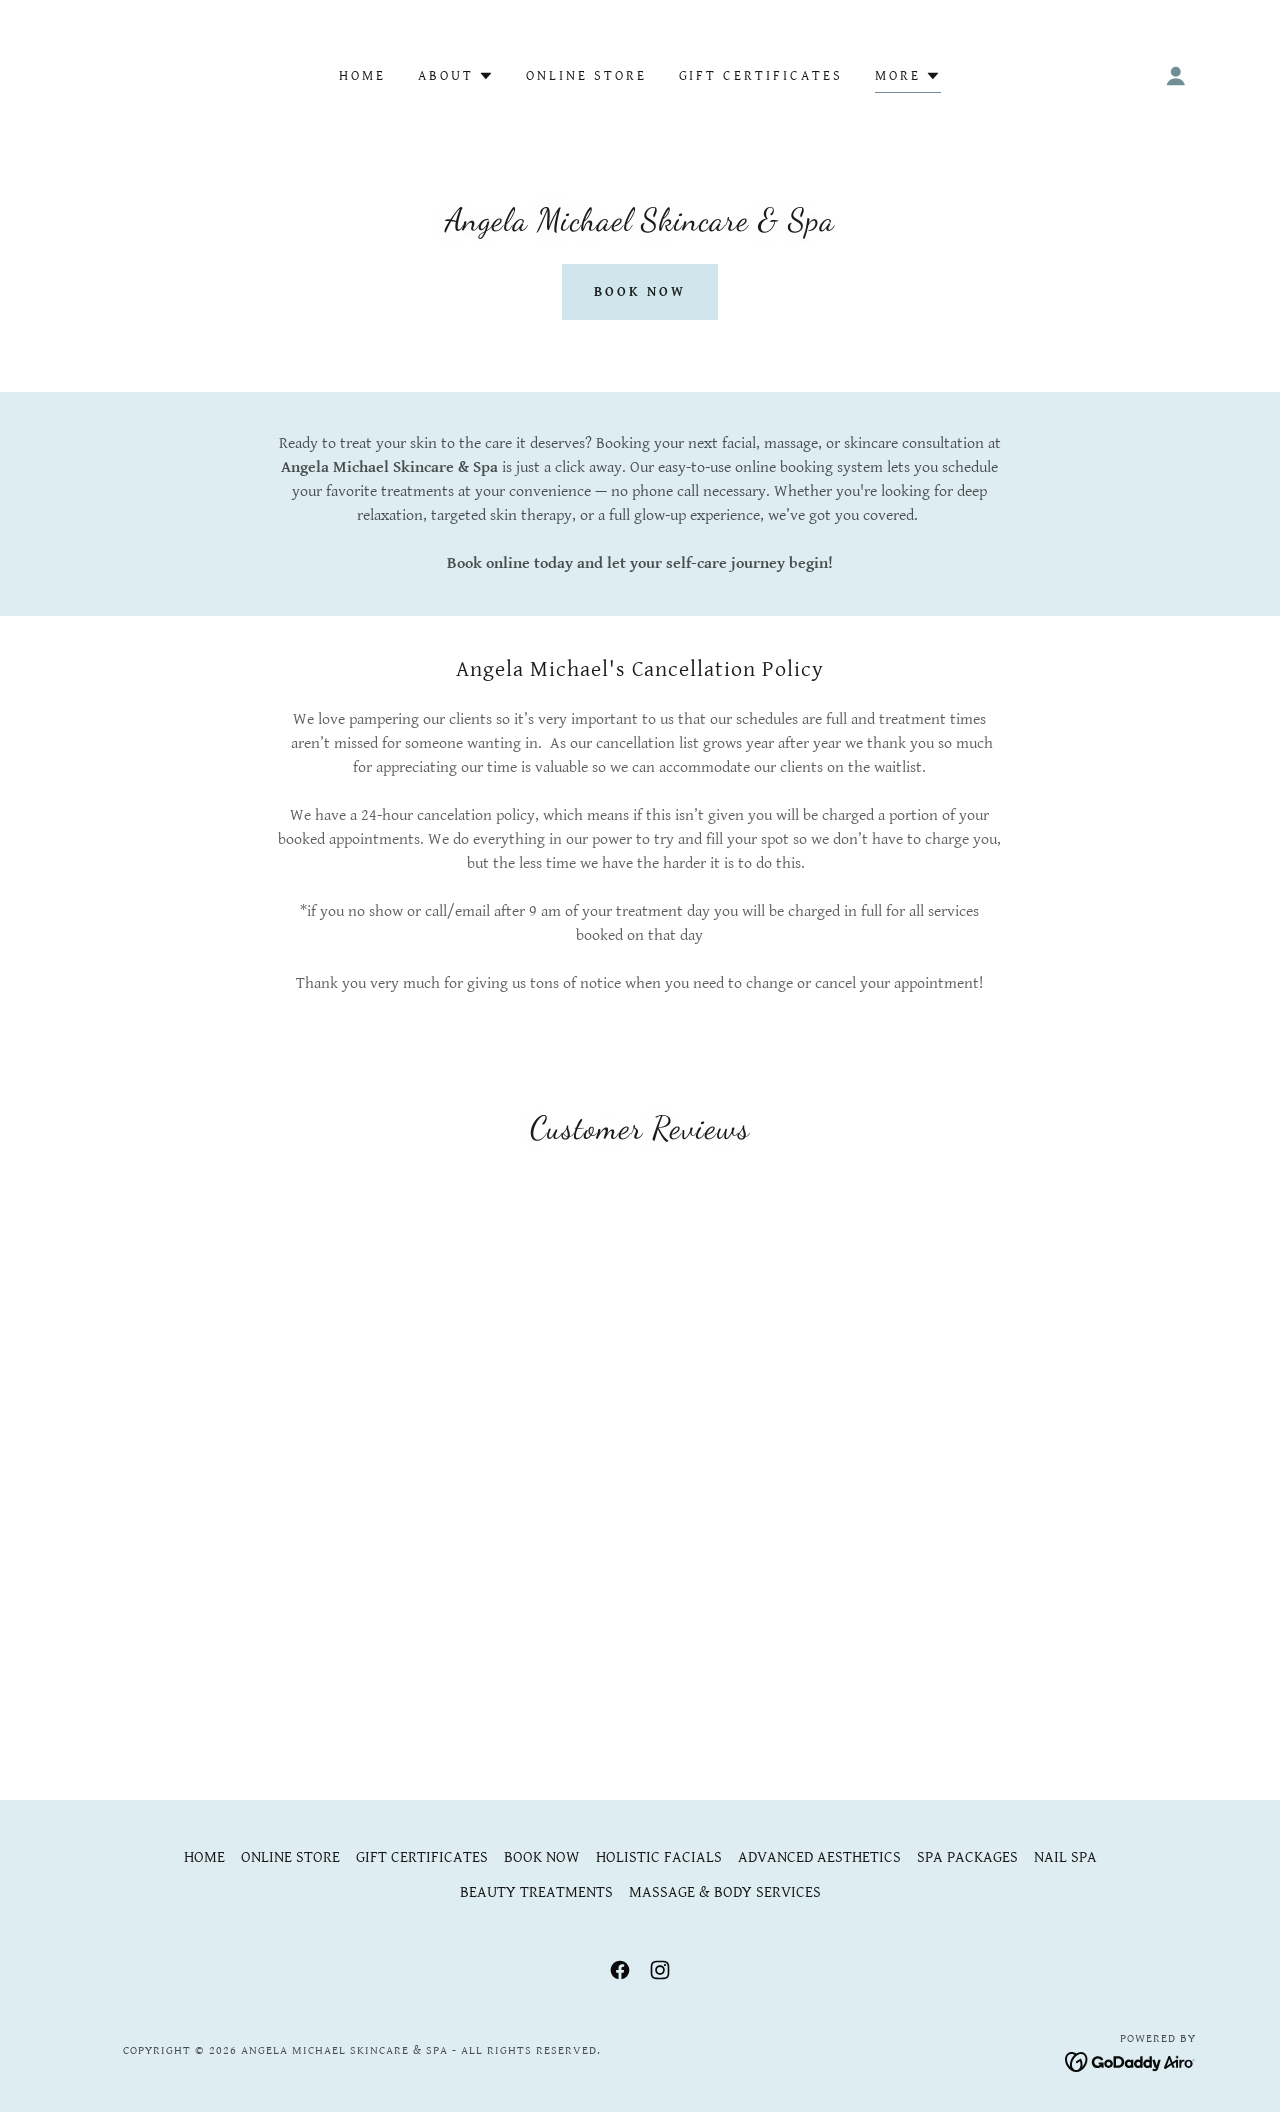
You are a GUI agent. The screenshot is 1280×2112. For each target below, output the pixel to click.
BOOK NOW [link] (542, 1857)
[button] (456, 76)
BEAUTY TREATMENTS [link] (536, 1892)
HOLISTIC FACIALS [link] (659, 1857)
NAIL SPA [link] (1065, 1857)
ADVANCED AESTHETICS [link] (819, 1857)
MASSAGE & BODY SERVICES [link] (725, 1892)
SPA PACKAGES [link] (967, 1857)
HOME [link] (362, 76)
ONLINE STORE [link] (586, 76)
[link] (620, 1970)
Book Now (640, 292)
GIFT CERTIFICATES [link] (761, 76)
